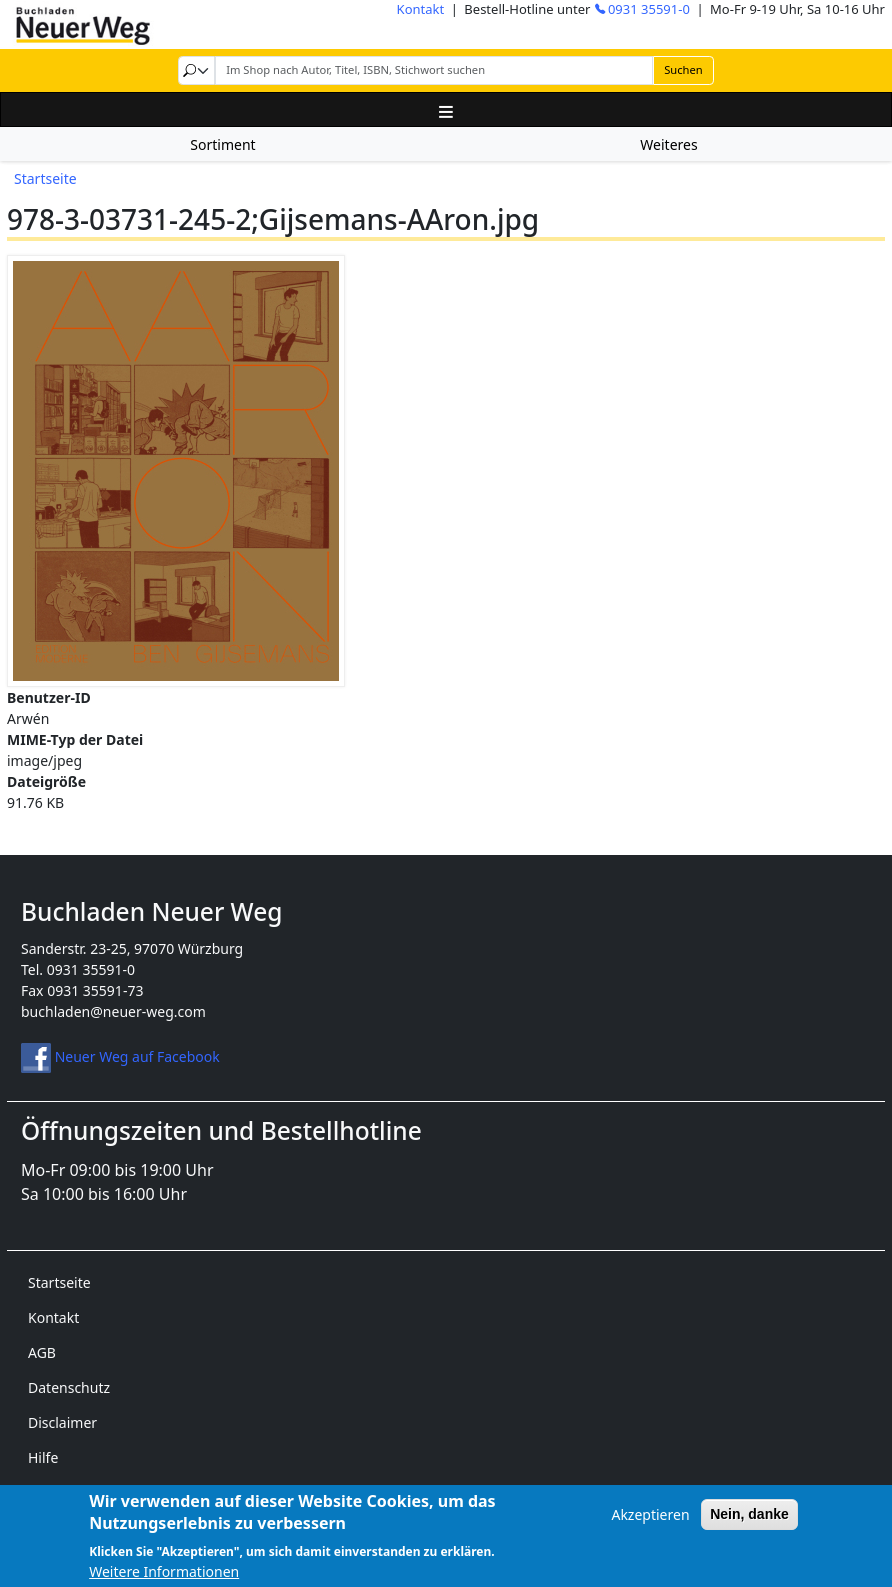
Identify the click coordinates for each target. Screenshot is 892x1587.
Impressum (65, 1492)
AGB (42, 1352)
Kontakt (421, 9)
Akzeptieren (650, 1525)
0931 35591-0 (649, 9)
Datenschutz (69, 1387)
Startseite (45, 178)
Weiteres (668, 144)
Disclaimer (62, 1422)
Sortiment (222, 144)
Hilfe (43, 1457)
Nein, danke (749, 1525)
